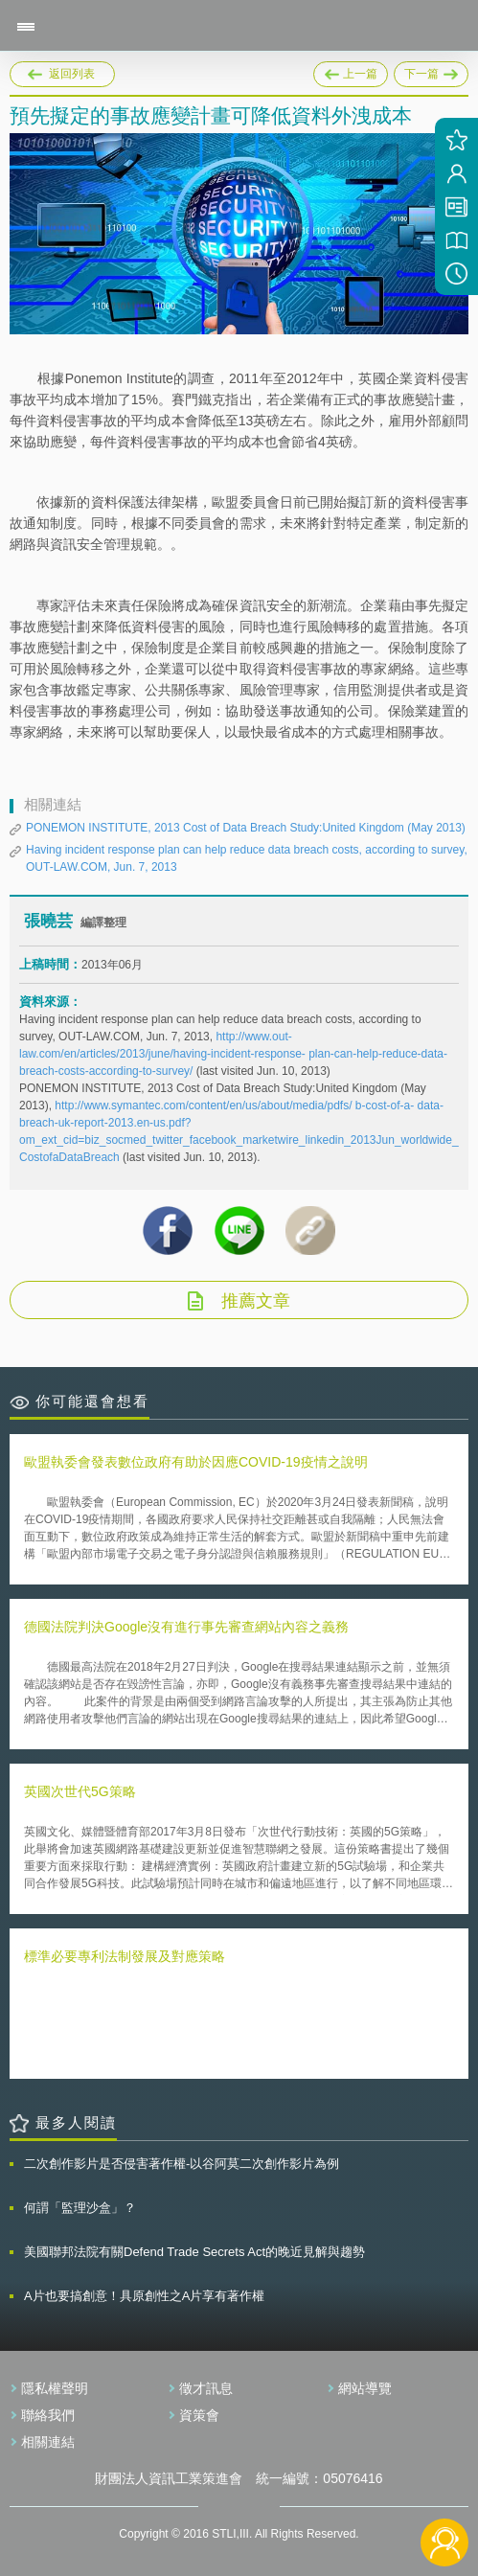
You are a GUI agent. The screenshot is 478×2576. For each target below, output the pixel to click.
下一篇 (431, 70)
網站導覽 (365, 2388)
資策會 (199, 2415)
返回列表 (72, 73)
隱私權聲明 (54, 2388)
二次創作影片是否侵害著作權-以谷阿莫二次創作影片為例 (181, 2163)
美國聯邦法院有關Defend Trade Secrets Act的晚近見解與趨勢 (194, 2252)
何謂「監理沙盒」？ (80, 2207)
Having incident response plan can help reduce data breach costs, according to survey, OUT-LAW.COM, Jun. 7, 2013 (246, 858)
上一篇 (350, 70)
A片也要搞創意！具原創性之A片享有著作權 (144, 2296)
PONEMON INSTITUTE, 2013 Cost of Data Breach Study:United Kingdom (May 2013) (246, 827)
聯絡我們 (48, 2415)
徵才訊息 (206, 2388)
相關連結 (48, 2442)
